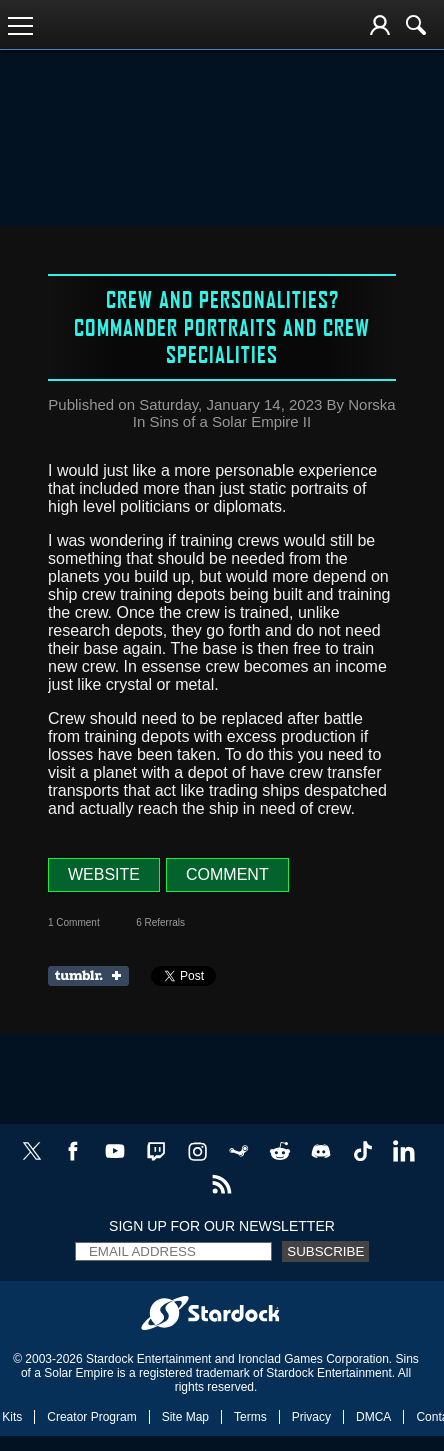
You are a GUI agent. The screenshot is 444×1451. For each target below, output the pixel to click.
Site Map (185, 1417)
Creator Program (91, 1417)
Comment (227, 874)
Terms (250, 1417)
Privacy (311, 1417)
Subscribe (325, 1251)
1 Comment (74, 922)
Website (104, 874)
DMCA (373, 1417)
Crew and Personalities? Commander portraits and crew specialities (222, 326)
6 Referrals (160, 922)
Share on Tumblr (94, 976)
